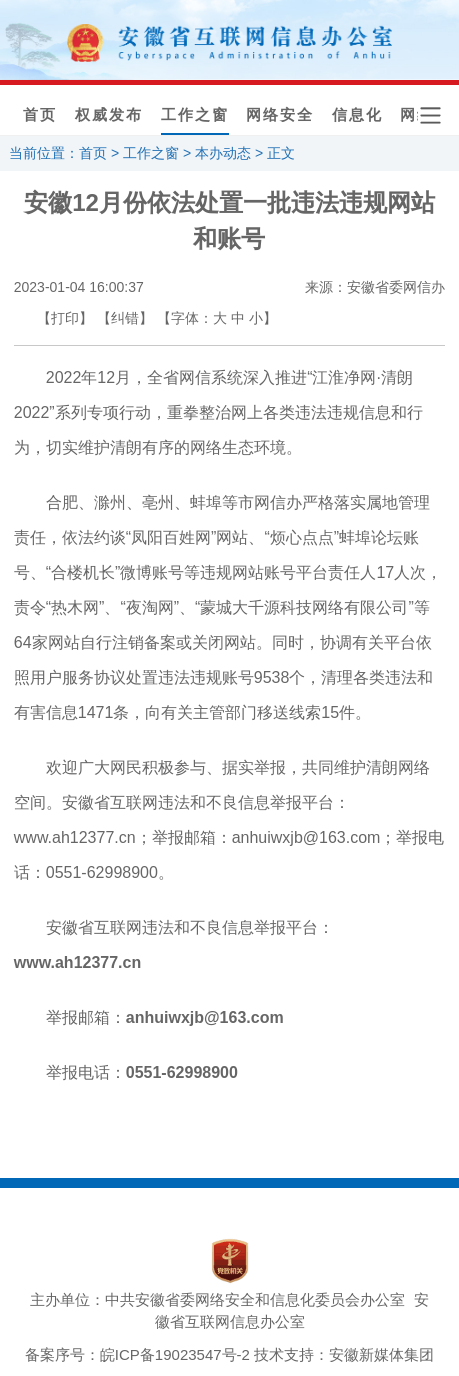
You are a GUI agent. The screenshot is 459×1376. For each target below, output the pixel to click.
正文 (281, 153)
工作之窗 (195, 115)
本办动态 (223, 153)
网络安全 (280, 115)
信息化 (357, 115)
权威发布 (109, 115)
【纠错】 (125, 318)
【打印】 (65, 318)
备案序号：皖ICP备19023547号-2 (137, 1354)
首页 (40, 115)
